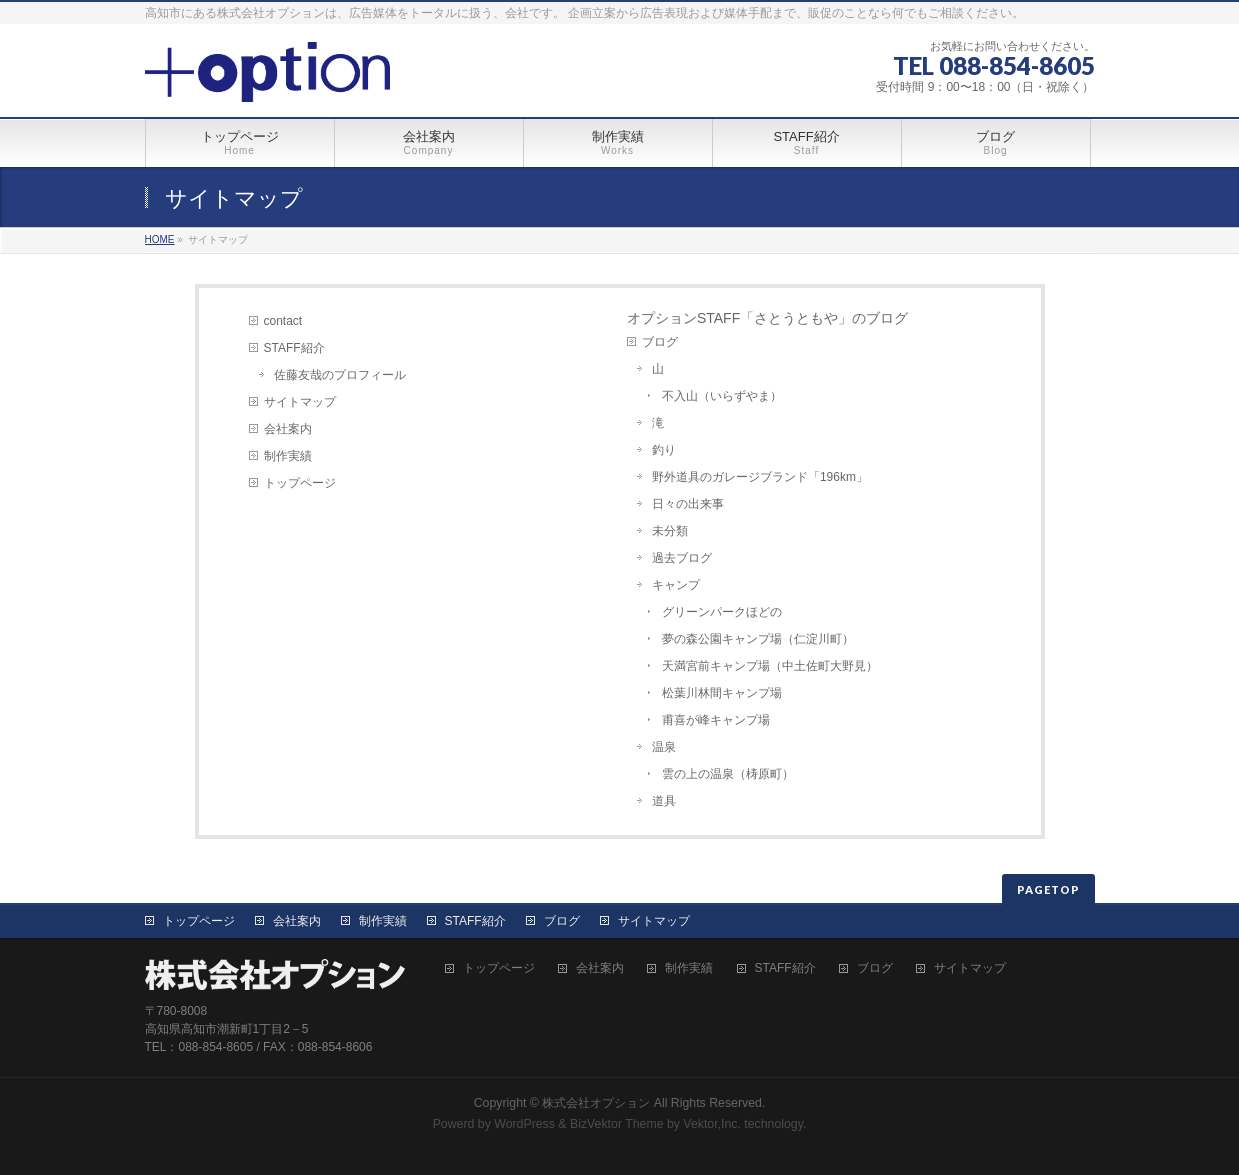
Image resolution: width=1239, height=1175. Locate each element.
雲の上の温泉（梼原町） (728, 774)
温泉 (664, 747)
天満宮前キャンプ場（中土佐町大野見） (770, 666)
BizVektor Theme (617, 1124)
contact (283, 321)
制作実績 (288, 456)
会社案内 (288, 429)
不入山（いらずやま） (722, 396)
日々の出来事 (688, 504)
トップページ (300, 483)
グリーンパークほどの (722, 612)
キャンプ (676, 585)
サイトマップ (300, 402)
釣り (664, 450)
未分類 (670, 531)
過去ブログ (682, 558)
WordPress (524, 1124)
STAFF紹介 (294, 348)
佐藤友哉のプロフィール (340, 375)
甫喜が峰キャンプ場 (716, 720)
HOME (160, 239)
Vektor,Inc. (712, 1124)
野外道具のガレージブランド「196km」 (760, 477)
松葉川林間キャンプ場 (722, 693)
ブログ (660, 342)
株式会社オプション (596, 1103)
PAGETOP (1048, 889)
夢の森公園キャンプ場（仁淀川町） (758, 639)
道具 (664, 801)
